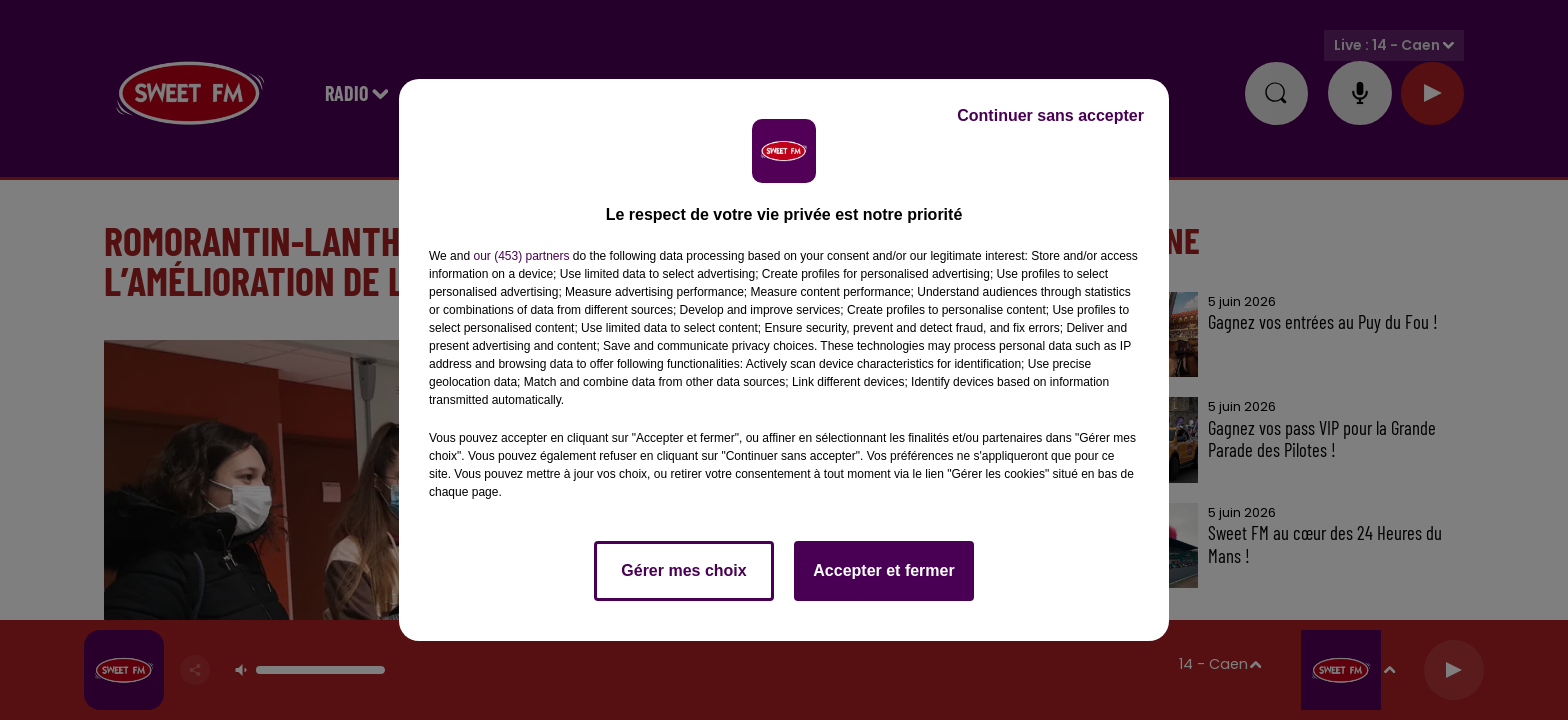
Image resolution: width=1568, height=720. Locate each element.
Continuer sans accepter (1050, 115)
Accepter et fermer (883, 570)
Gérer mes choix (683, 570)
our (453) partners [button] (521, 256)
